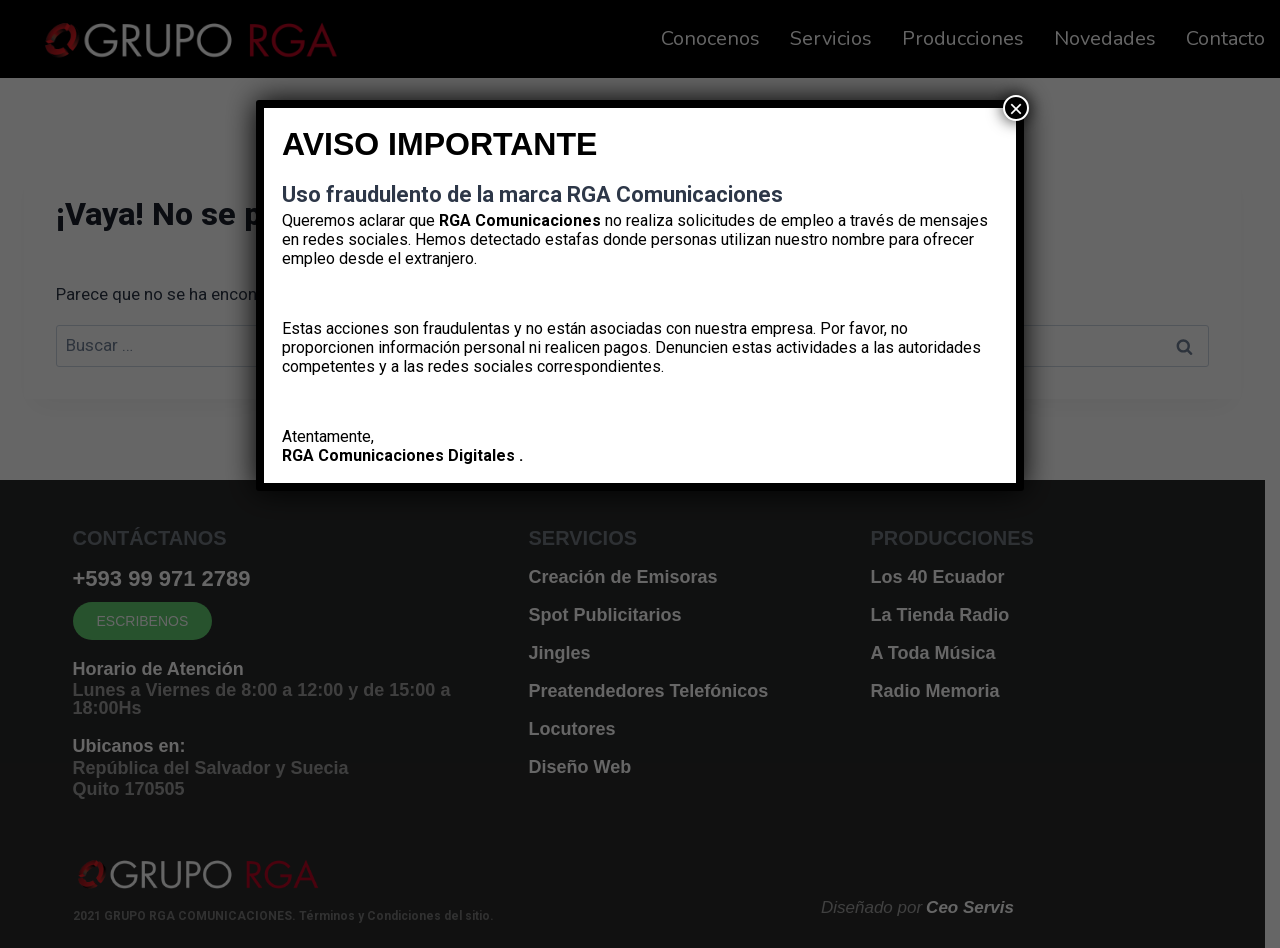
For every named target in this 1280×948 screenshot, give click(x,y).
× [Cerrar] (1016, 108)
